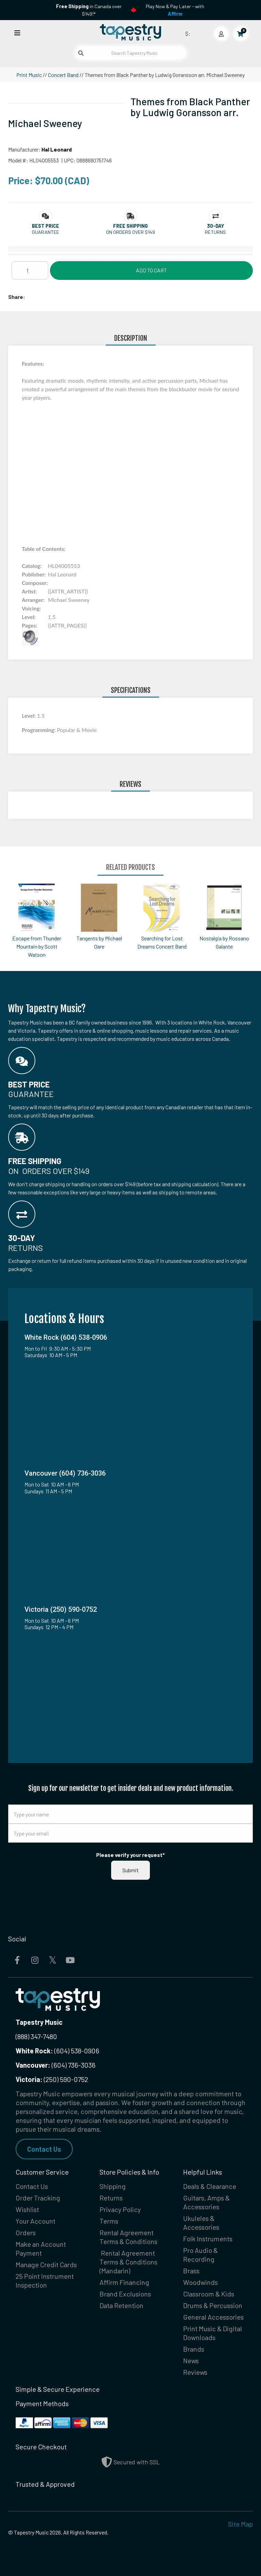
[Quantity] (30, 270)
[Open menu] (17, 32)
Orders (26, 2232)
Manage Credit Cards (46, 2264)
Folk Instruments (207, 2239)
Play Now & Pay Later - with (175, 10)
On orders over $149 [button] (130, 232)
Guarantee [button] (45, 232)
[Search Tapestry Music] (131, 53)
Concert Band (63, 74)
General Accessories (213, 2317)
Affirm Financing (124, 2282)
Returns (111, 2198)
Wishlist (27, 2209)
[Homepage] (130, 32)
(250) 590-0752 (52, 2079)
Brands (193, 2349)
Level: (29, 715)
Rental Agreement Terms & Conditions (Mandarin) (128, 2262)
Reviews (195, 2372)
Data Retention (121, 2305)
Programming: (39, 730)
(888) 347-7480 (36, 2036)
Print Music (29, 74)
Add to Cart (151, 270)
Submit (130, 1870)
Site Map (240, 2524)
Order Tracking (38, 2198)
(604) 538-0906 (57, 2051)
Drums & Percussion (212, 2305)
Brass (191, 2271)
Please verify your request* (130, 1854)
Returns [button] (215, 232)
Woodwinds (200, 2282)
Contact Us (44, 2149)
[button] (45, 226)
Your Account (35, 2221)
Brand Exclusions (125, 2294)
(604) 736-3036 (55, 2065)
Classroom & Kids (208, 2294)
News (191, 2360)
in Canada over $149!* (89, 10)
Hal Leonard (56, 149)
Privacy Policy (120, 2209)
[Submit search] (81, 53)
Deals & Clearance (209, 2186)
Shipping (113, 2186)
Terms (109, 2221)
